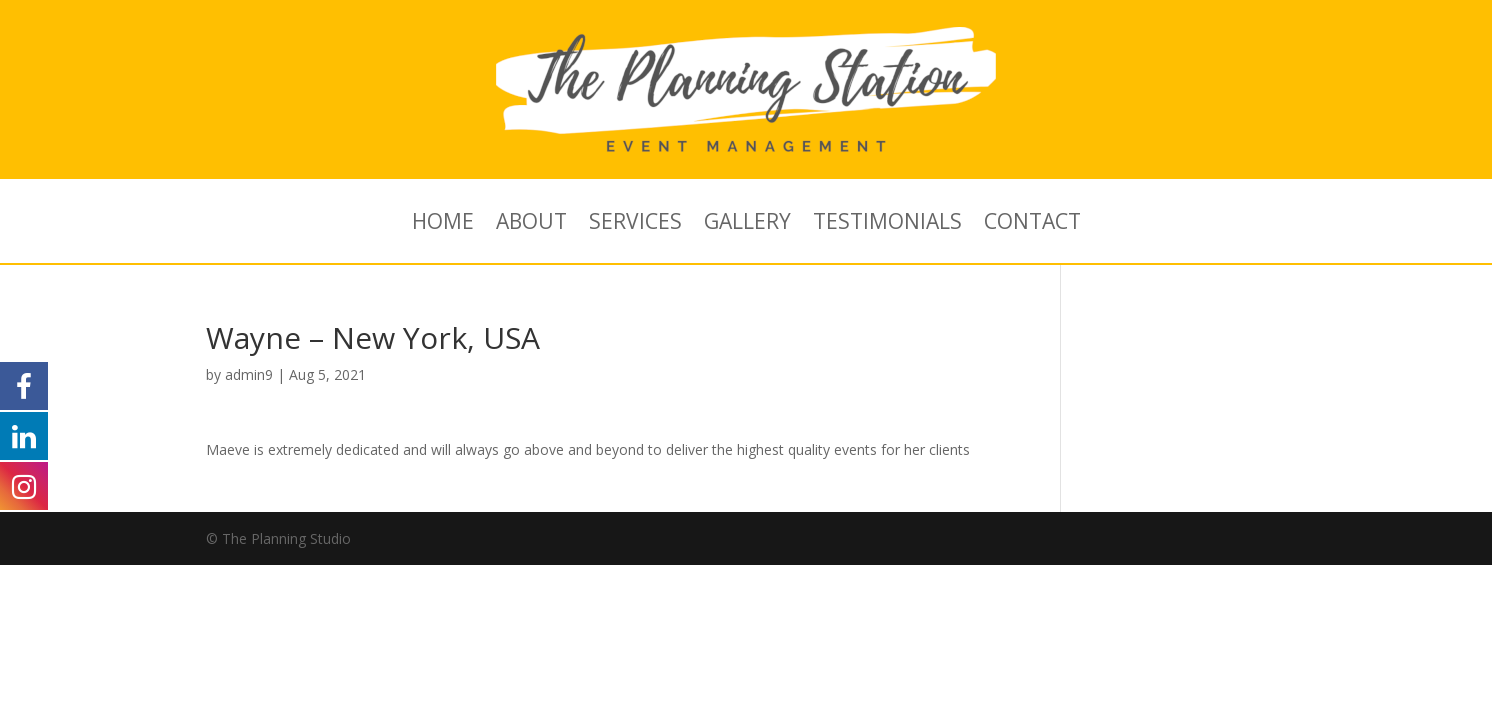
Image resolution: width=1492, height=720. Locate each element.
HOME (443, 224)
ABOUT (531, 224)
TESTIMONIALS (887, 224)
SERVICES (635, 224)
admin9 (249, 374)
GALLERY (747, 224)
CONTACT (1032, 224)
